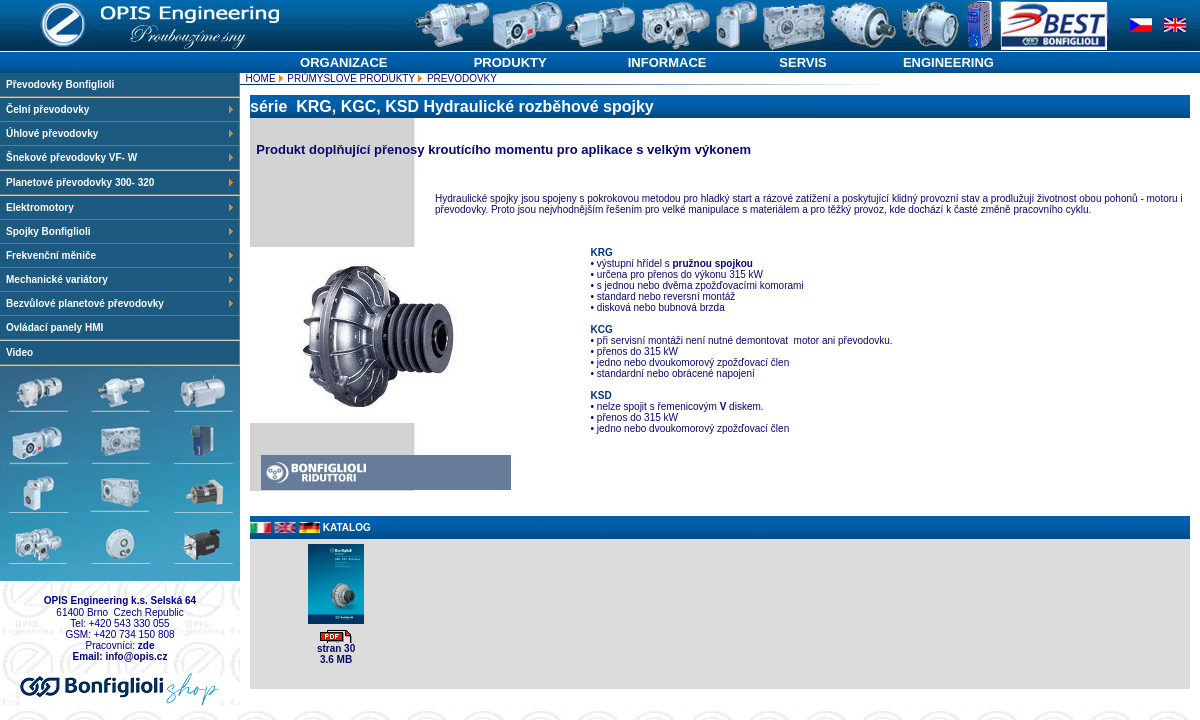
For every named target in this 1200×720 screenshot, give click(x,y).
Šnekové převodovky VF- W (120, 157)
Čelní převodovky (120, 109)
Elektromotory (120, 207)
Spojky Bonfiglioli (120, 231)
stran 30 (336, 648)
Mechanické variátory (120, 279)
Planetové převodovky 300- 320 (120, 182)
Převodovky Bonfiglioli (60, 84)
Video (19, 352)
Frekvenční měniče (120, 255)
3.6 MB (336, 659)
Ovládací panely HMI (54, 327)
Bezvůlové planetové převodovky (120, 303)
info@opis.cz (136, 656)
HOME (259, 78)
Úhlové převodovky (120, 133)
